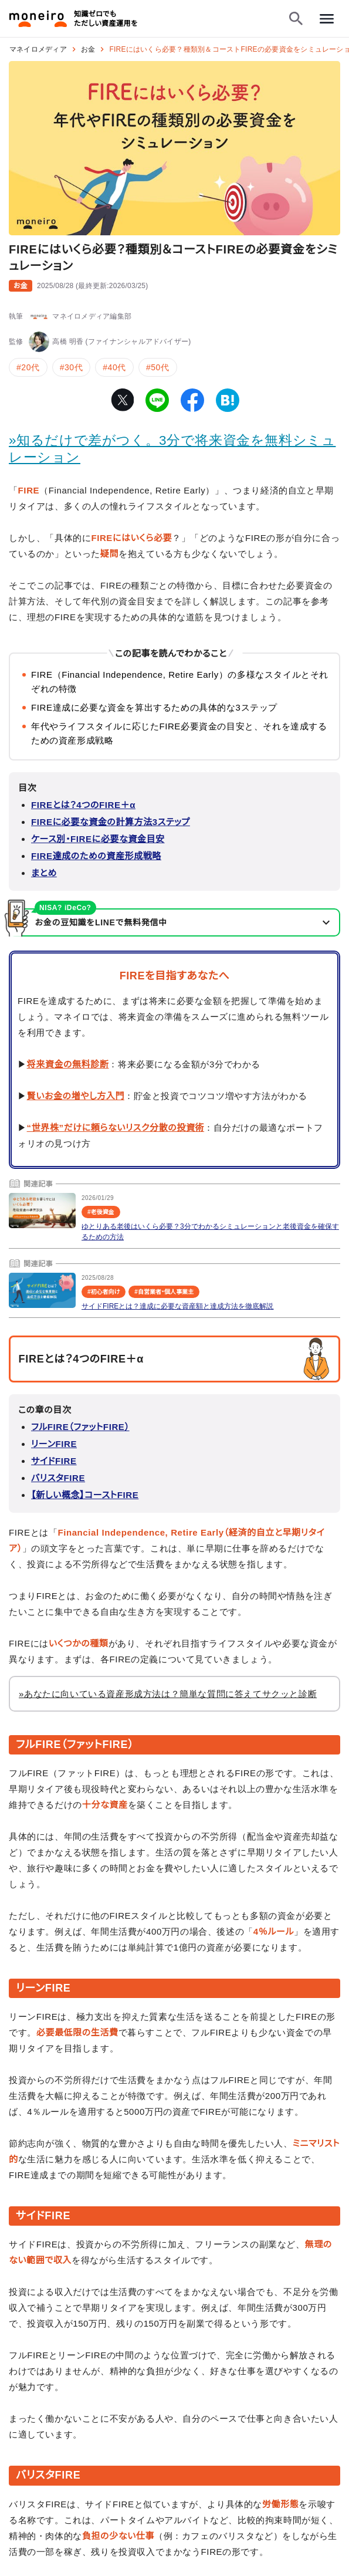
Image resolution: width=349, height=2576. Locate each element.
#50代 (158, 367)
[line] (157, 400)
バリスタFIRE (58, 1478)
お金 (88, 49)
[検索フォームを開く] (296, 19)
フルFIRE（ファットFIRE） (80, 1427)
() (92, 285)
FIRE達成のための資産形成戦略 (96, 856)
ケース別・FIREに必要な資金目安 (98, 839)
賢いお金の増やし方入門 (75, 1096)
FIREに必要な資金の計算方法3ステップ (110, 822)
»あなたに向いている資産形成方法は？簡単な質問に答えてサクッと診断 (168, 1694)
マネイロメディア (38, 49)
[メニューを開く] (327, 19)
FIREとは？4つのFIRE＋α (83, 805)
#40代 (114, 367)
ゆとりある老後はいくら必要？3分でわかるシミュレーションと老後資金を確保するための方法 (210, 1231)
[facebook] (192, 400)
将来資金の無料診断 (68, 1064)
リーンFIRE (54, 1444)
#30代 (71, 367)
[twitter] (122, 400)
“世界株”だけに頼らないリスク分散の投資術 (115, 1128)
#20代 (28, 367)
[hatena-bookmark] (227, 400)
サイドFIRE (54, 1461)
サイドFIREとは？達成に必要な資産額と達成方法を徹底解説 (177, 1306)
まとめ (44, 873)
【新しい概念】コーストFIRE (84, 1495)
